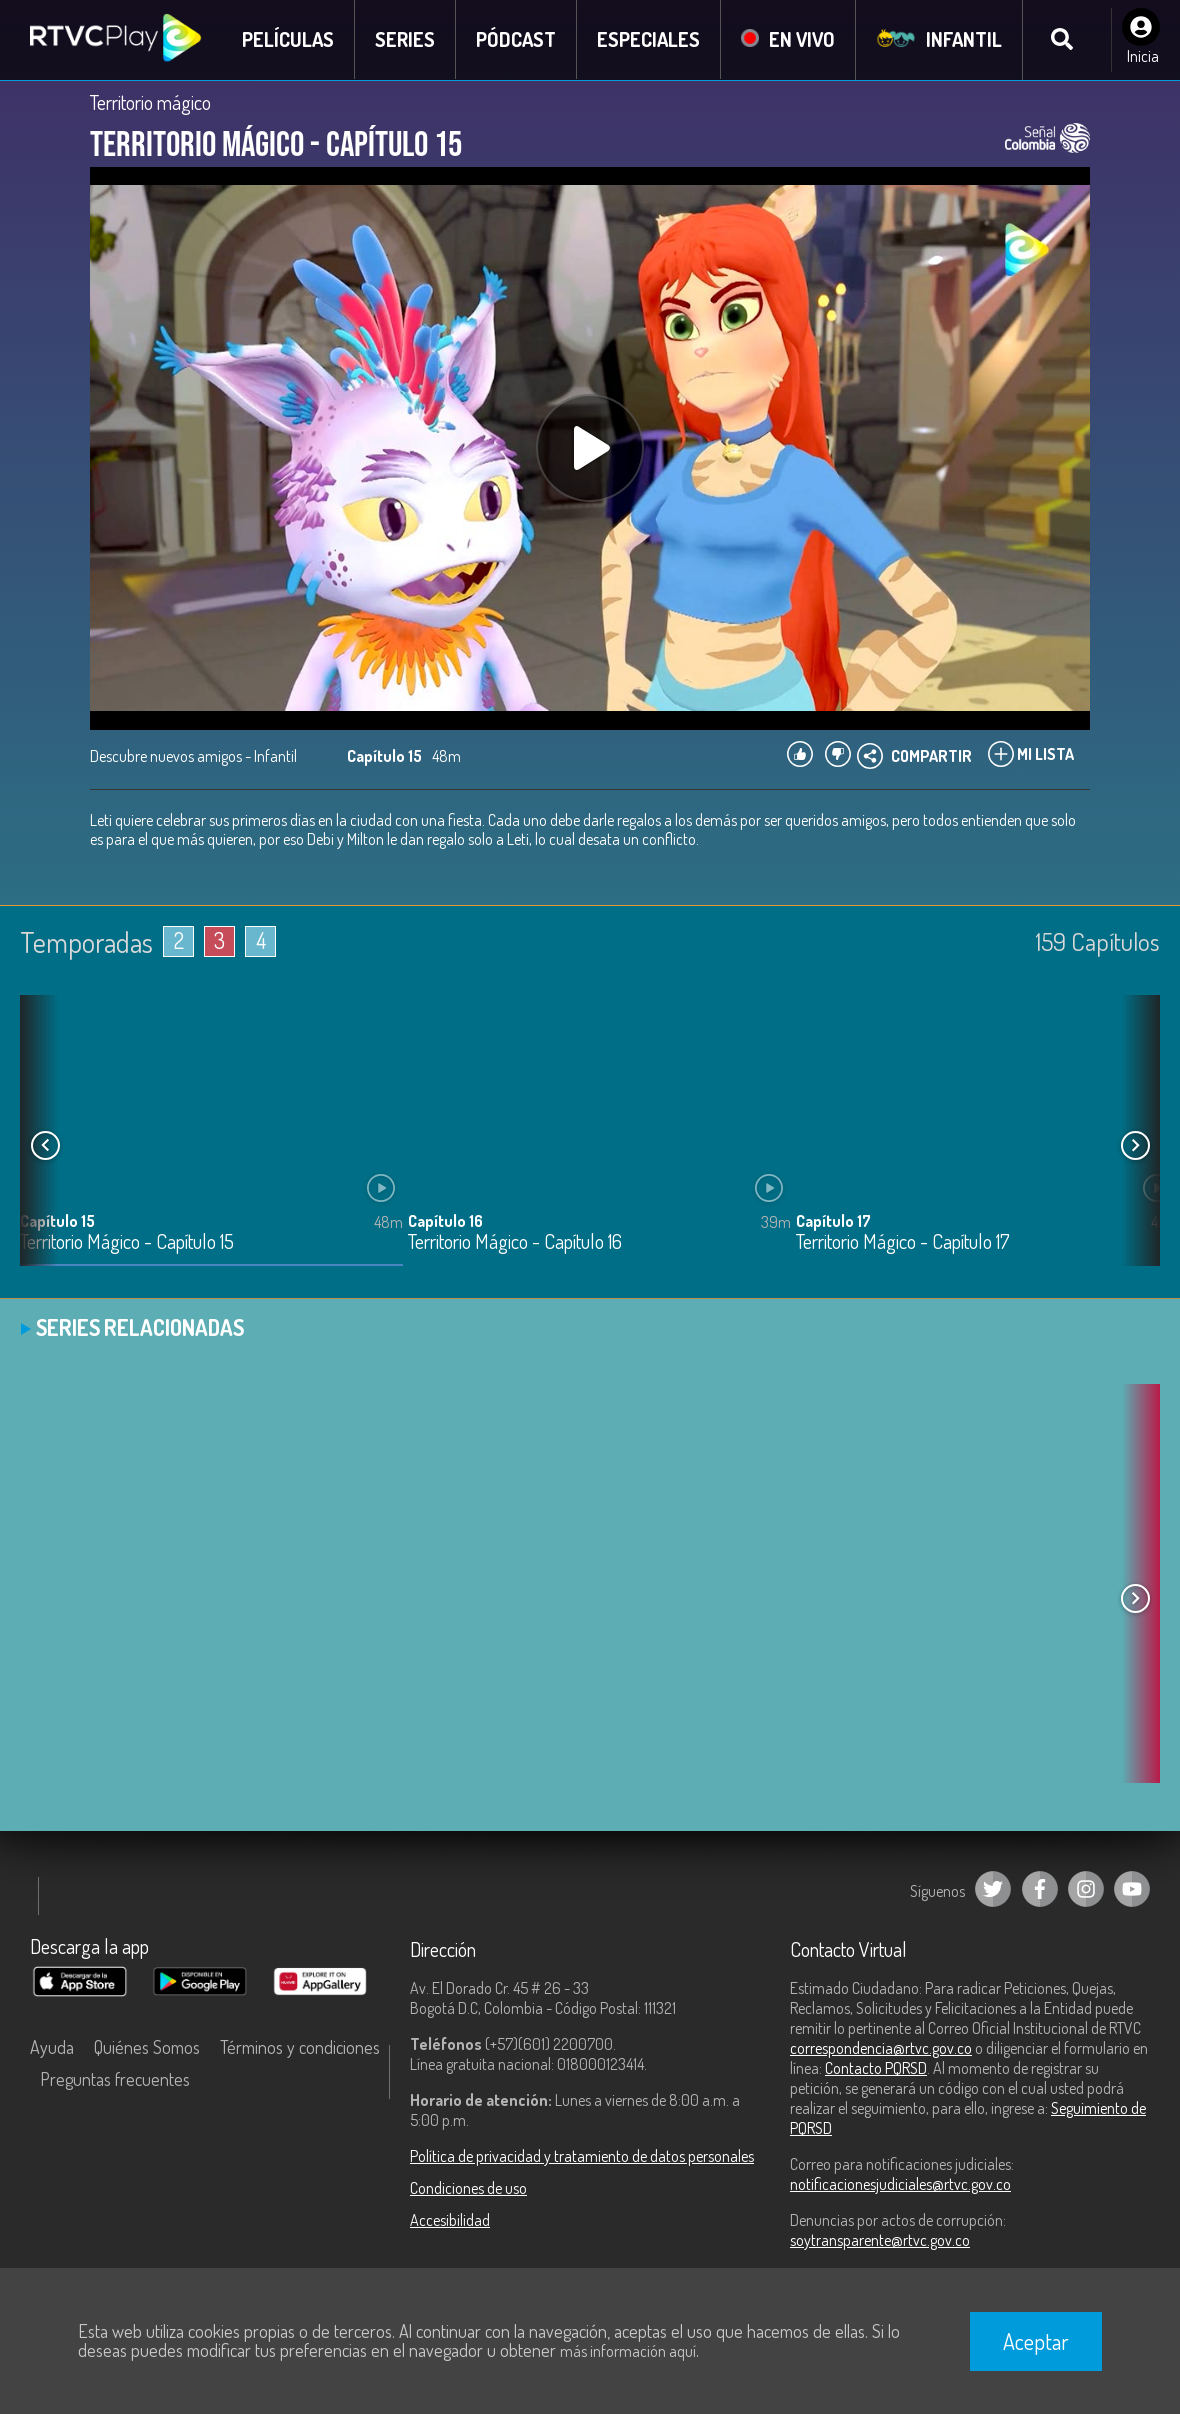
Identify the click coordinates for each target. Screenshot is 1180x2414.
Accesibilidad (450, 2220)
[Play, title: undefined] (590, 448)
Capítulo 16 (445, 1221)
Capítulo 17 (833, 1221)
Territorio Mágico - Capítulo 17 (903, 1242)
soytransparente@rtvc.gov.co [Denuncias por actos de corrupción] (880, 2240)
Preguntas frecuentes (115, 2079)
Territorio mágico (150, 102)
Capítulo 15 (57, 1221)
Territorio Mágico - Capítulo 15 (127, 1242)
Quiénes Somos (147, 2047)
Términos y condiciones (300, 2047)
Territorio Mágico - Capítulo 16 (515, 1242)
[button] (1135, 1146)
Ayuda (52, 2047)
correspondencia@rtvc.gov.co (881, 2048)
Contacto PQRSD (876, 2068)
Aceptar (1036, 2341)
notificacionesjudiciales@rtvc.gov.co (900, 2184)
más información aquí (628, 2351)
